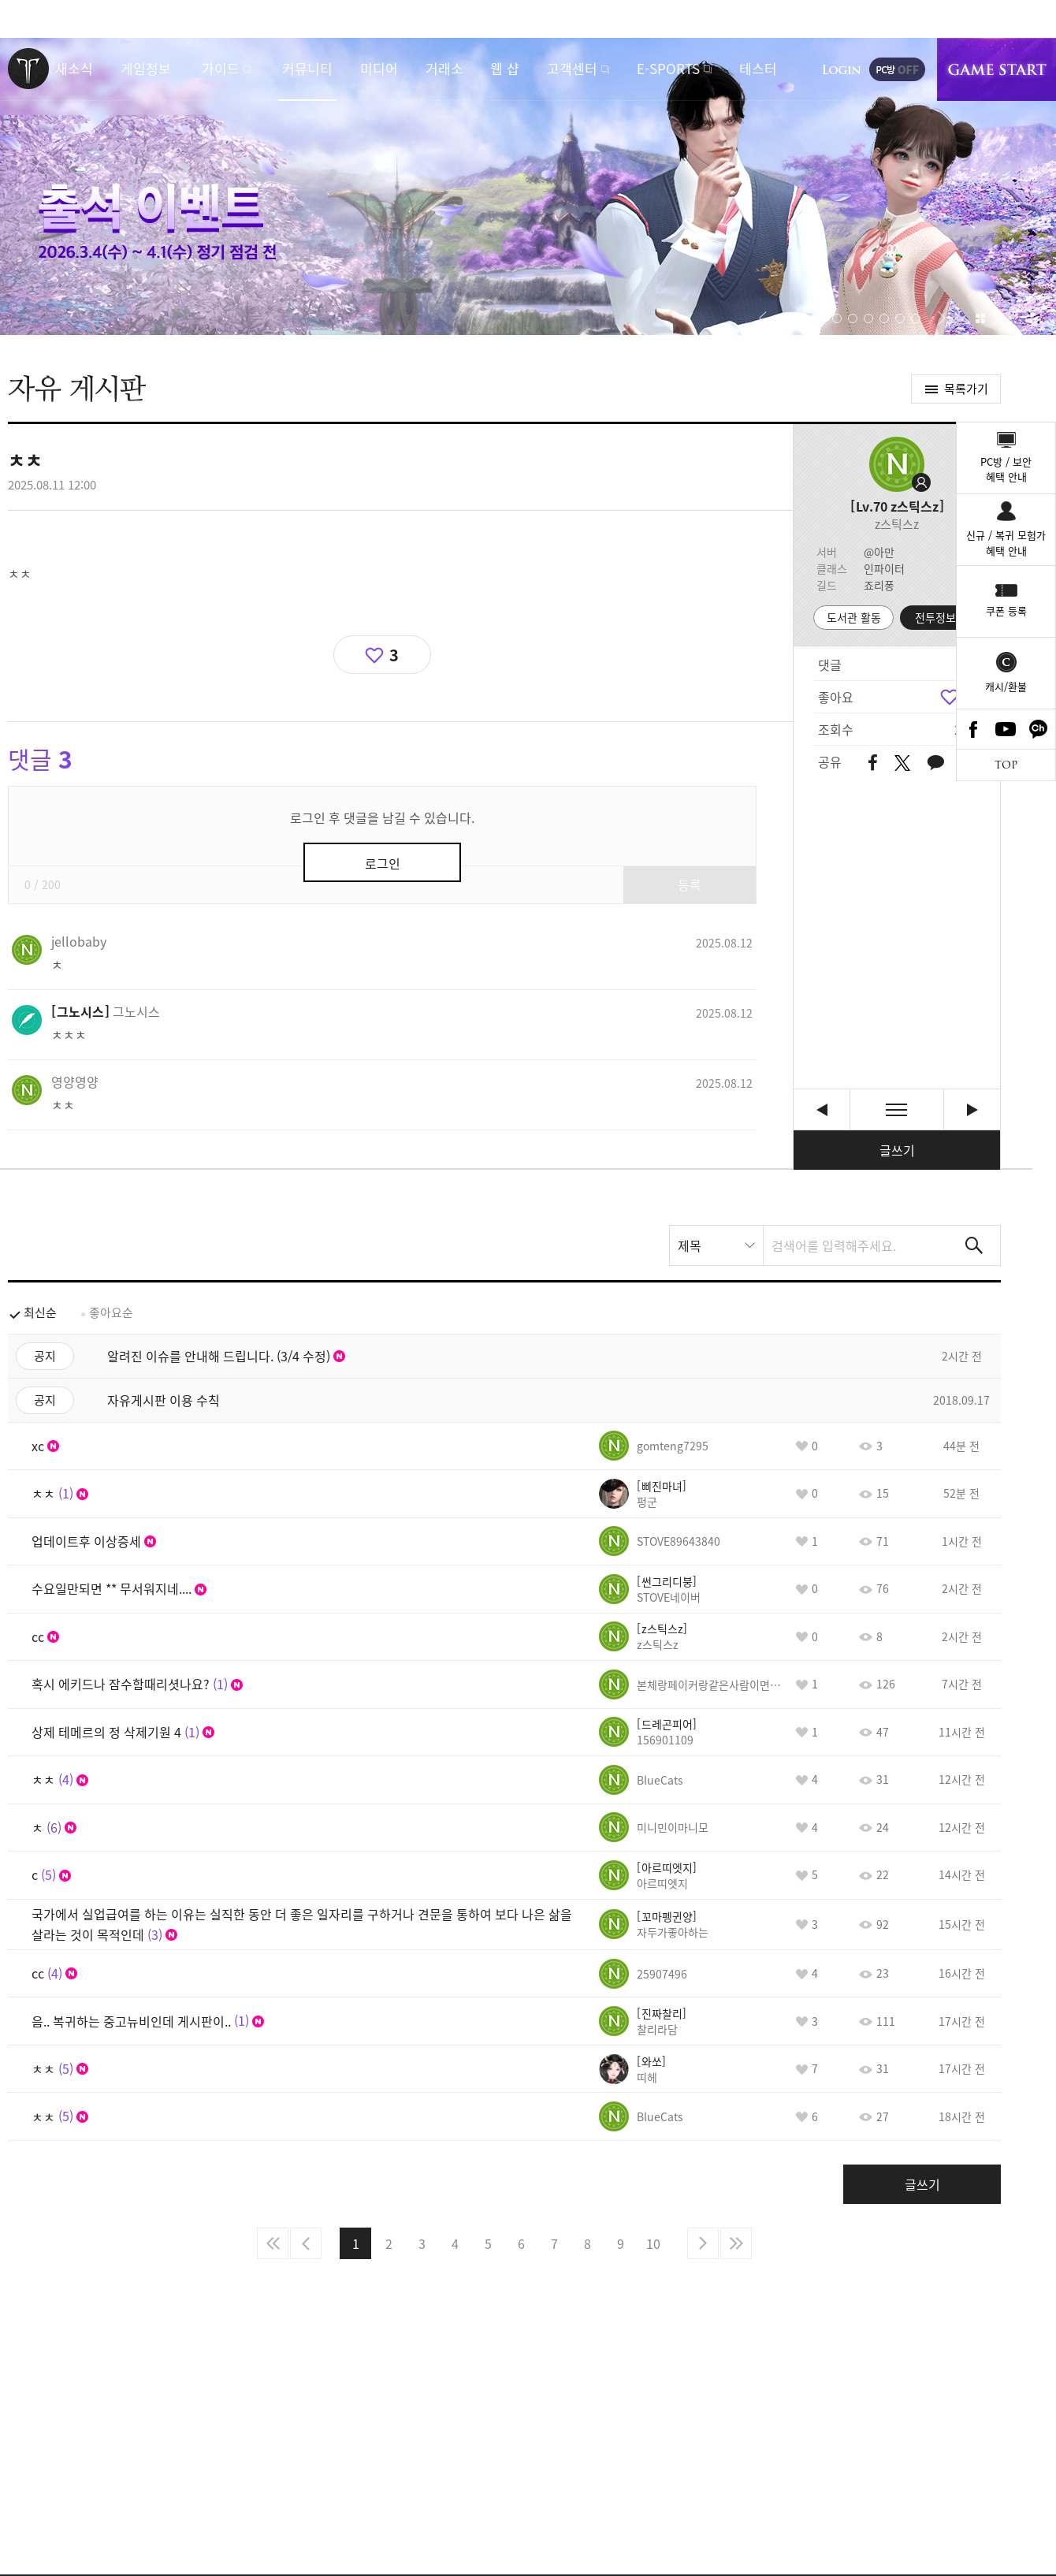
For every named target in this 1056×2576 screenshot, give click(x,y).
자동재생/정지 (789, 318)
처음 (272, 2243)
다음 (703, 2243)
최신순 (40, 1312)
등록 (689, 884)
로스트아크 (28, 68)
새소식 (74, 68)
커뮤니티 (307, 68)
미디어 (379, 68)
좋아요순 (111, 1312)
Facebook (973, 729)
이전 (306, 2243)
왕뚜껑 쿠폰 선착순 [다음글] (972, 1109)
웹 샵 (504, 68)
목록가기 (966, 388)
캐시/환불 (1006, 686)
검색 (974, 1245)
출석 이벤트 (528, 186)
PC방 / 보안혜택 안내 (1006, 469)
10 (653, 2243)
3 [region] (394, 654)
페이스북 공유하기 (873, 763)
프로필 (896, 464)
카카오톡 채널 (1038, 729)
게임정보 (146, 68)
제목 (689, 1245)
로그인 (841, 69)
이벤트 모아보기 (980, 318)
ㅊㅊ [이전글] (822, 1109)
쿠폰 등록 (1006, 610)
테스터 (758, 68)
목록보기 (897, 1109)
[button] (762, 318)
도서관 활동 (854, 617)
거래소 (444, 68)
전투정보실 (940, 617)
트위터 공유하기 (902, 763)
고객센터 (572, 68)
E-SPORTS (668, 68)
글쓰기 (897, 1150)
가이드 (221, 68)
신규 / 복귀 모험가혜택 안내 (1006, 542)
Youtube (1006, 729)
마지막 (736, 2243)
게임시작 (996, 69)
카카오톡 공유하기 (935, 763)
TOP (1006, 765)
